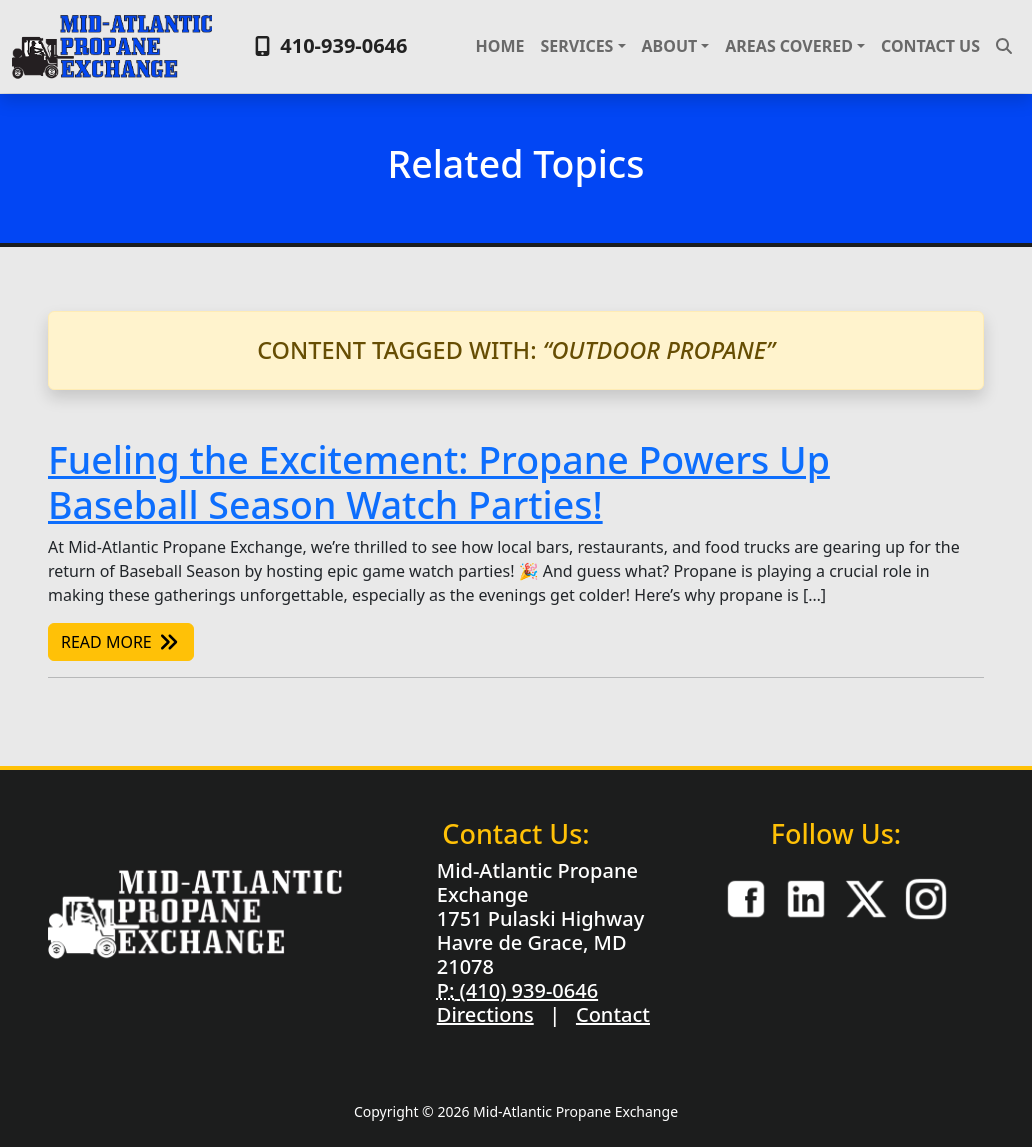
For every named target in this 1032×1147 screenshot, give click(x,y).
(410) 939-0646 (526, 990)
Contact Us (930, 46)
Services (576, 46)
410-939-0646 (328, 45)
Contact (613, 1014)
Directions (485, 1014)
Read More (121, 642)
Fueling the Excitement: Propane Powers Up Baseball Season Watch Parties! (439, 482)
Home (500, 46)
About (670, 46)
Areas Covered (789, 46)
